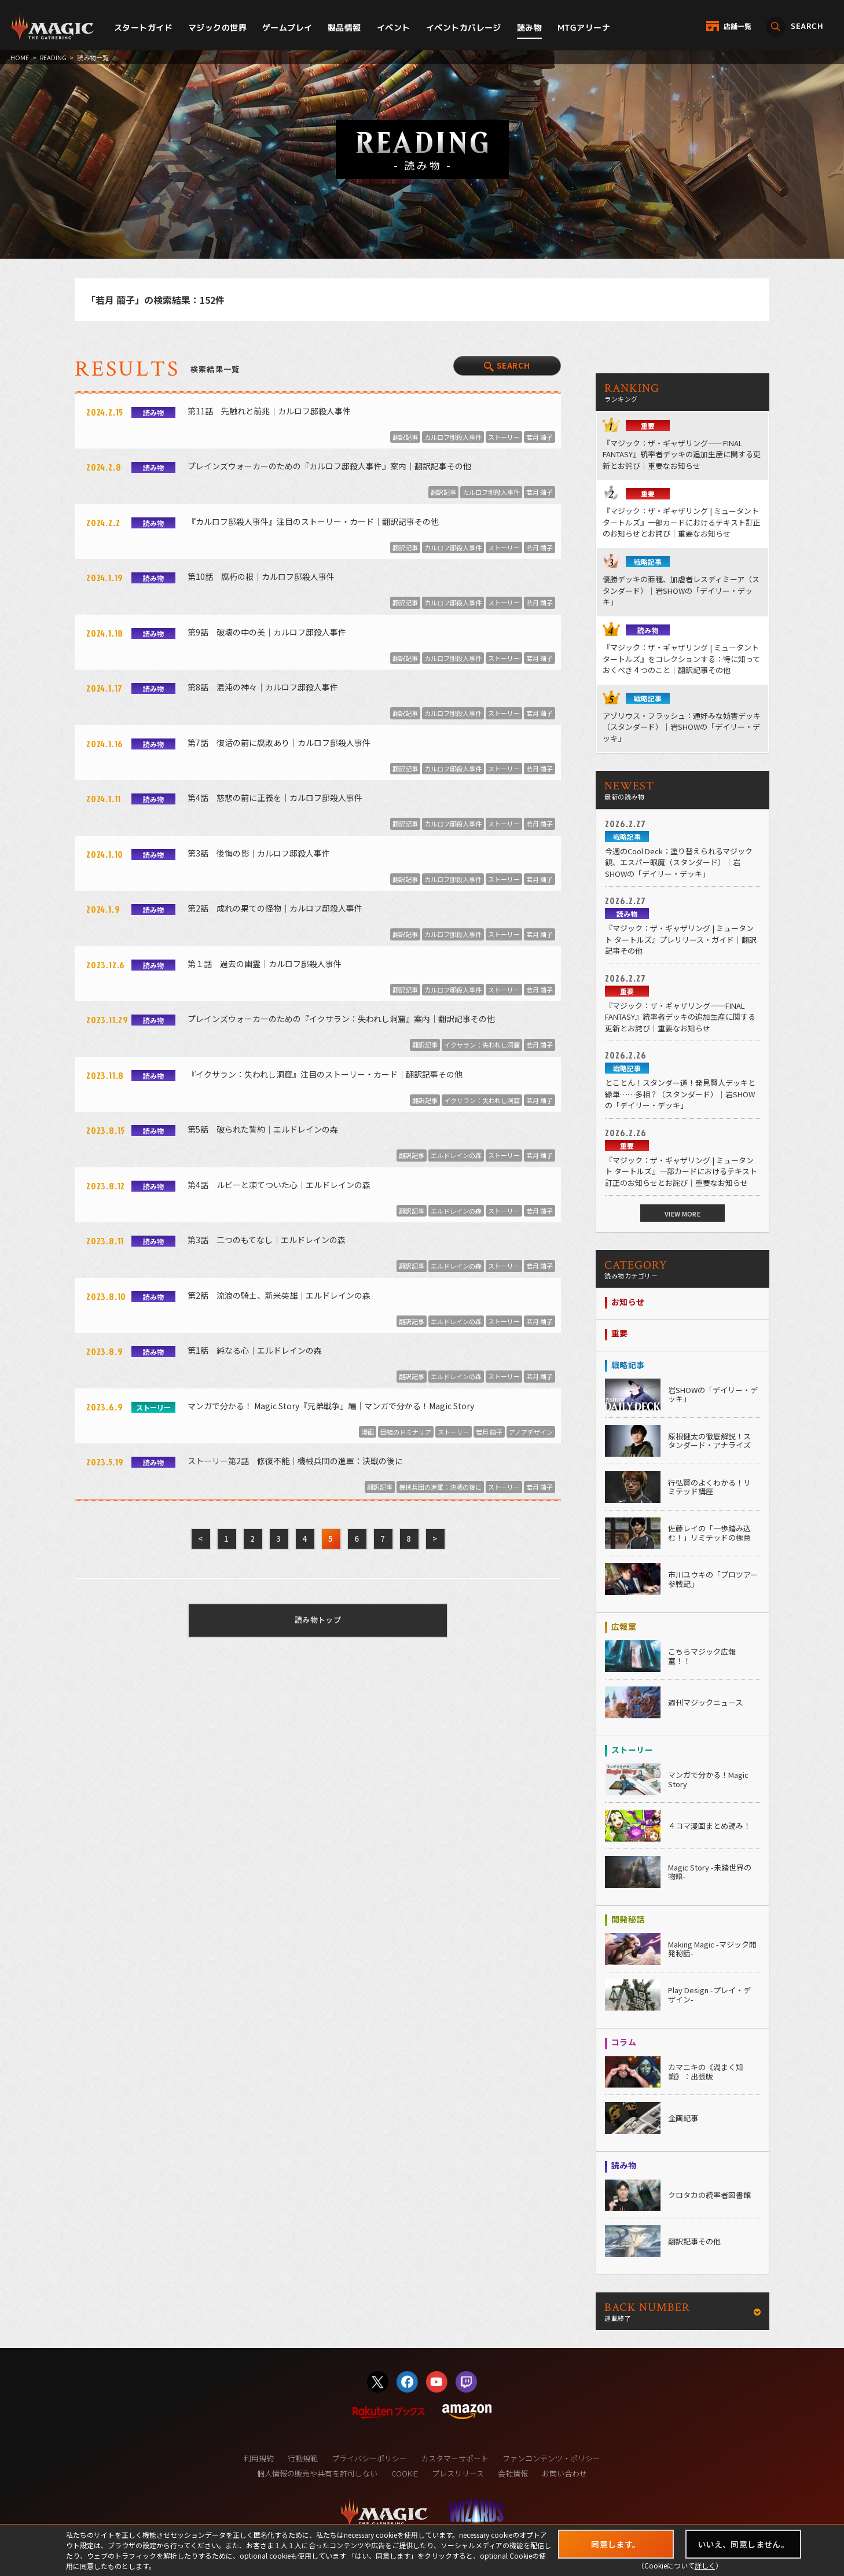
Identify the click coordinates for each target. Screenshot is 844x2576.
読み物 (529, 27)
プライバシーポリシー (369, 2458)
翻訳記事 (405, 437)
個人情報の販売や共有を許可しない (317, 2473)
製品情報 (344, 27)
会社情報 (513, 2473)
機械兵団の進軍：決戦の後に (440, 1486)
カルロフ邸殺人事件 (453, 437)
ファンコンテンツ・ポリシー (551, 2458)
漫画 (367, 1431)
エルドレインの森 (456, 1155)
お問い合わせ (564, 2473)
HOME (19, 57)
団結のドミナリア (405, 1431)
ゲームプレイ (287, 27)
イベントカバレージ (463, 27)
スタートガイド (143, 27)
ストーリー (504, 437)
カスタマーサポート (455, 2458)
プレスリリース (458, 2473)
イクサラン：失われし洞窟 (482, 1044)
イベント (393, 27)
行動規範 (303, 2458)
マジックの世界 (217, 27)
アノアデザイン (531, 1431)
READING (53, 57)
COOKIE (404, 2473)
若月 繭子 (539, 437)
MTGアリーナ (583, 27)
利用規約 (259, 2458)
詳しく (705, 2565)
